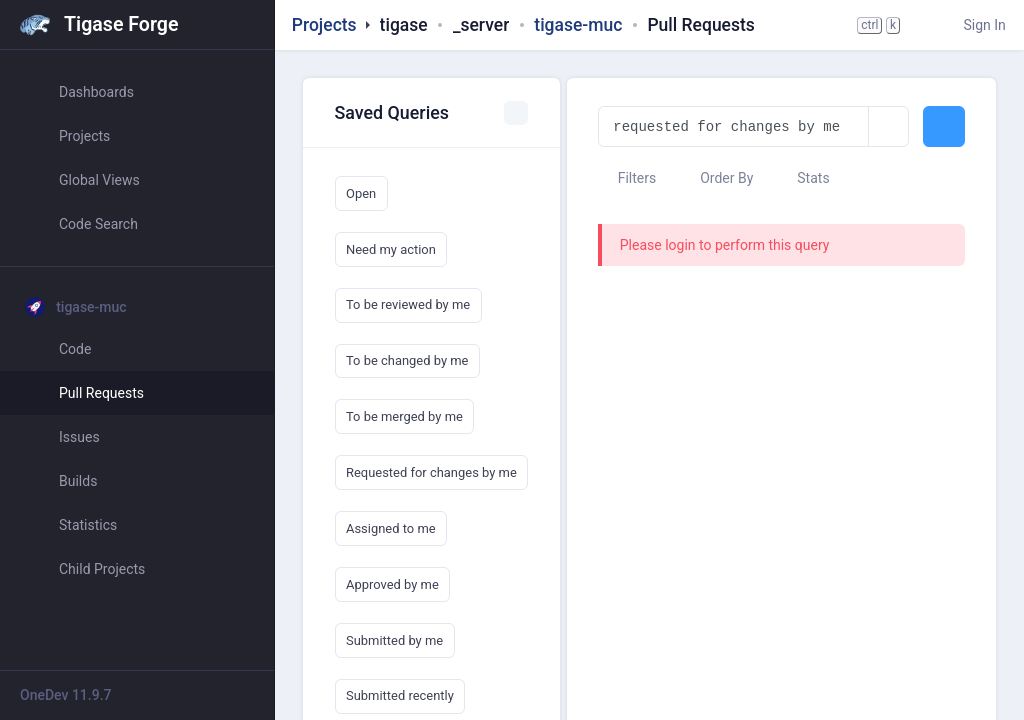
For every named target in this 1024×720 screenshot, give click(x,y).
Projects (324, 25)
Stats (804, 178)
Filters (627, 178)
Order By (717, 178)
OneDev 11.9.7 (66, 695)
